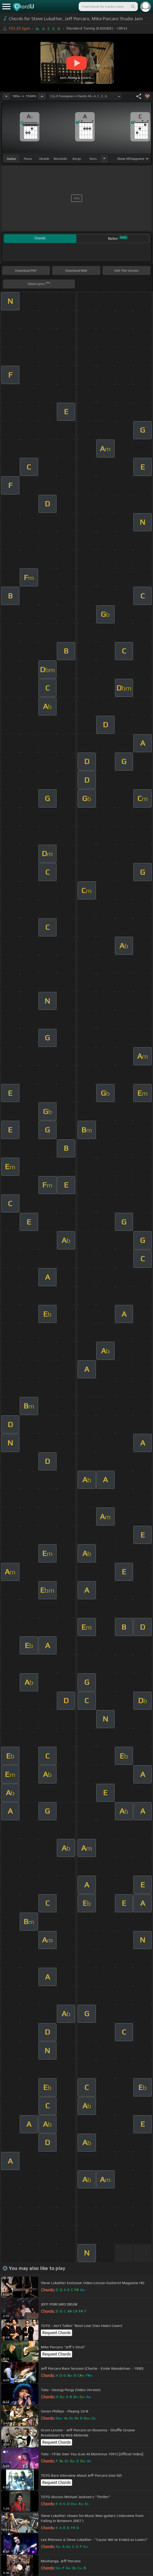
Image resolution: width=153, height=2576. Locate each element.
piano (28, 158)
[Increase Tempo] (42, 96)
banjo (77, 158)
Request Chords (56, 2332)
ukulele (44, 158)
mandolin (60, 158)
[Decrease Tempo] (6, 96)
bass (93, 158)
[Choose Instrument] (104, 158)
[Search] (133, 6)
